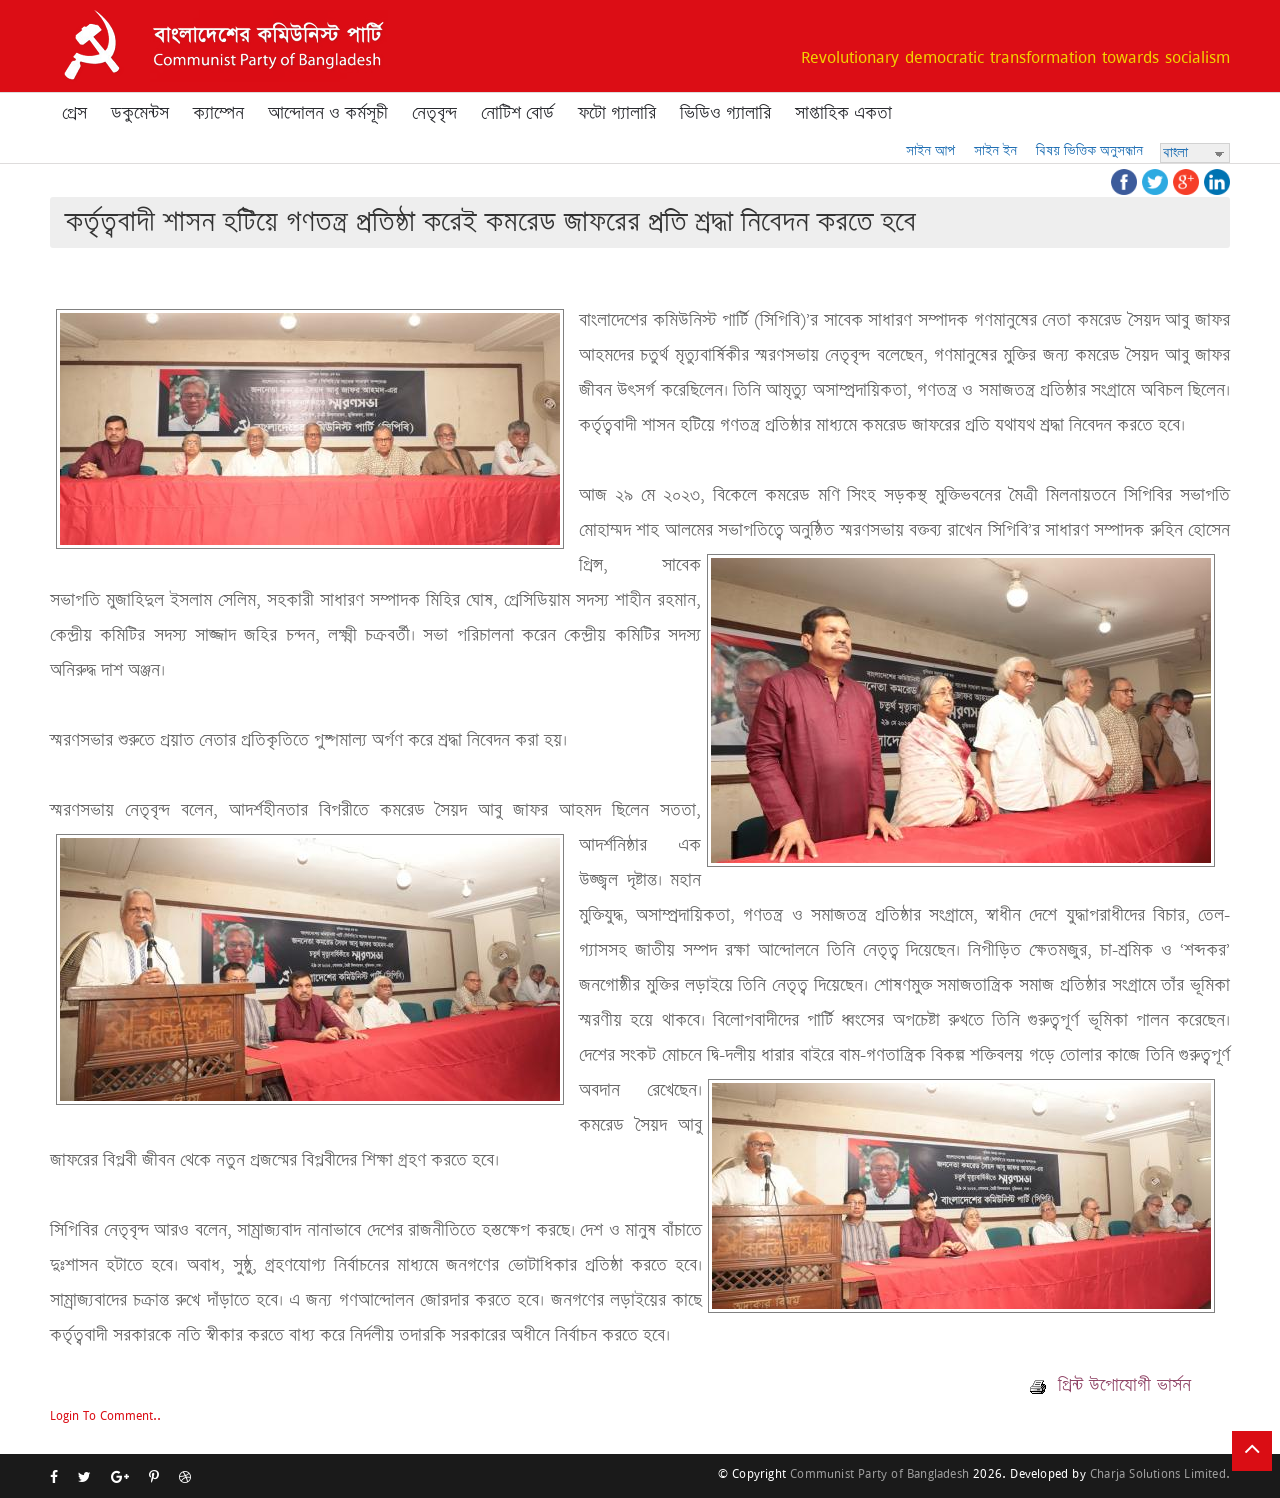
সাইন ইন (995, 150)
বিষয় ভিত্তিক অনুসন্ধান (1089, 150)
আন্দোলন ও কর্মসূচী (328, 113)
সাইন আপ (930, 150)
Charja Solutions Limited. (1160, 1473)
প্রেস (74, 113)
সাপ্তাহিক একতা (843, 113)
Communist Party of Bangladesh (879, 1473)
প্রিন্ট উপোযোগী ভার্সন (1110, 1385)
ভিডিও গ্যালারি (725, 113)
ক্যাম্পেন (218, 113)
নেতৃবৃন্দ (434, 113)
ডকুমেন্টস (140, 113)
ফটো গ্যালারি (617, 113)
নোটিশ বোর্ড (517, 113)
